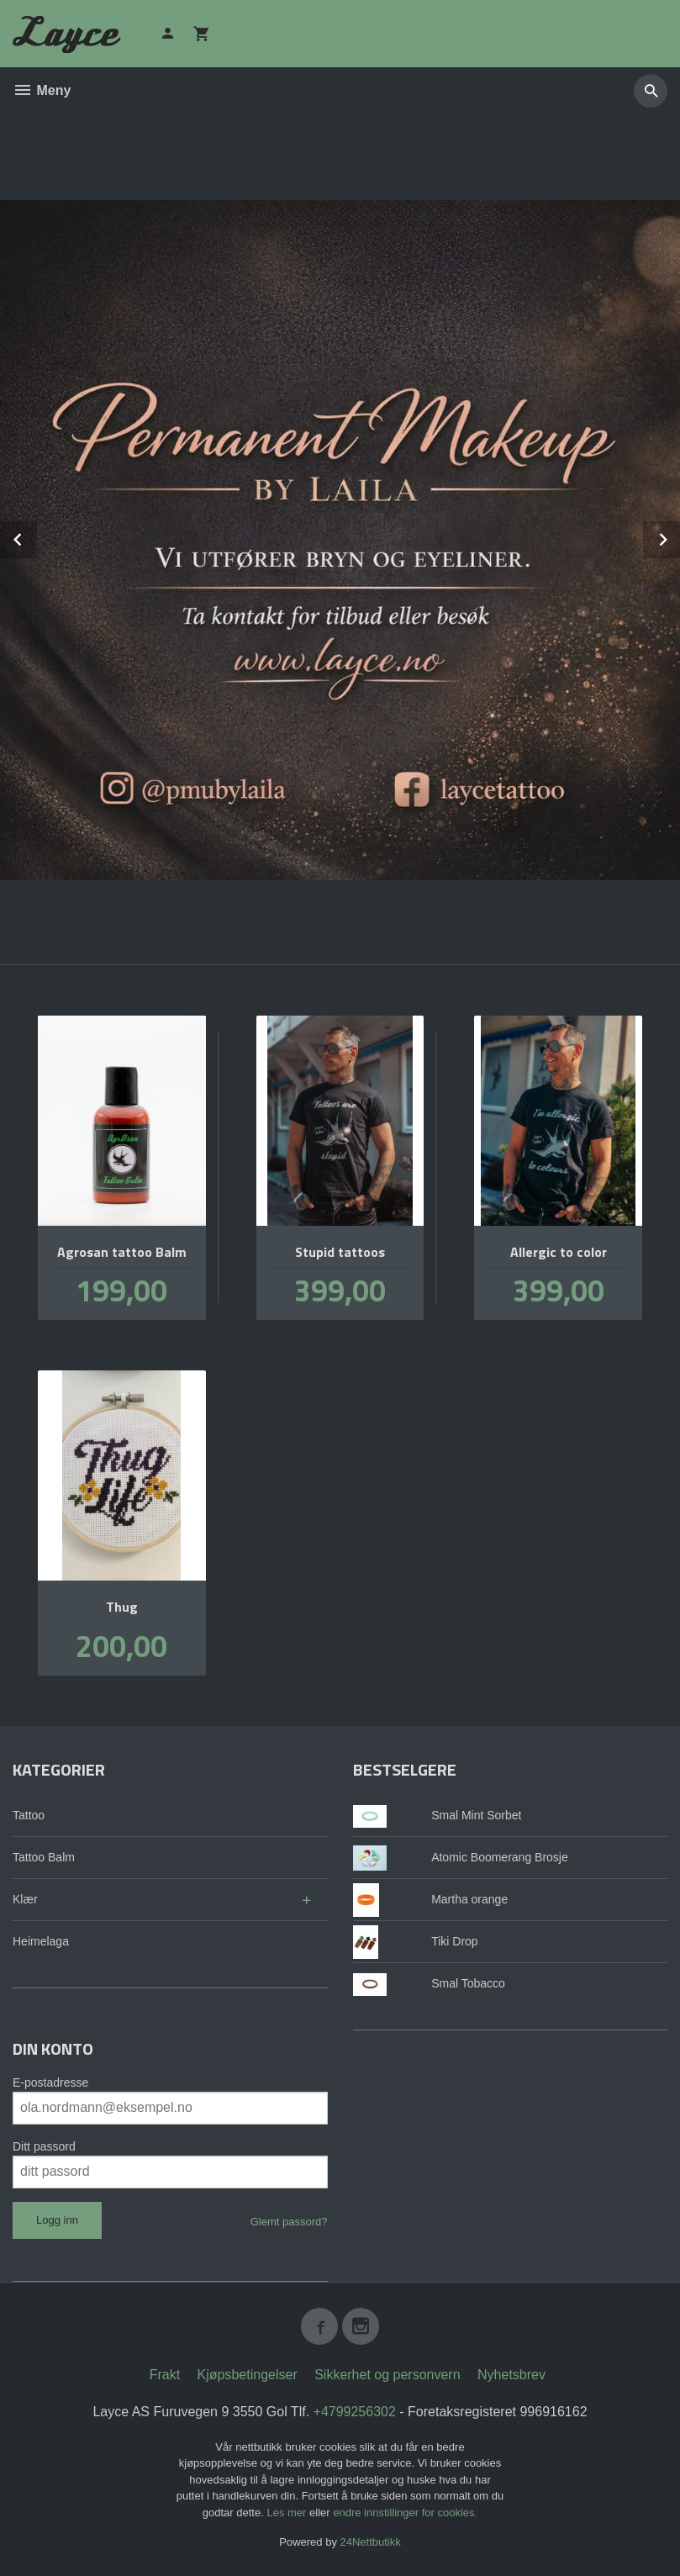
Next (679, 536)
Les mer (287, 2512)
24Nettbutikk (370, 2542)
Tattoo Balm (44, 1857)
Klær (25, 1899)
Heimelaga (41, 1941)
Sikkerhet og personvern (387, 2374)
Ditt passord (44, 2146)
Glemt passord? (289, 2221)
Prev (36, 536)
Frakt (165, 2374)
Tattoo (29, 1815)
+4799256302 (355, 2411)
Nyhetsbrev (511, 2374)
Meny (42, 90)
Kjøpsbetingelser (248, 2374)
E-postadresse (50, 2082)
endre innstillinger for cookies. (405, 2512)
